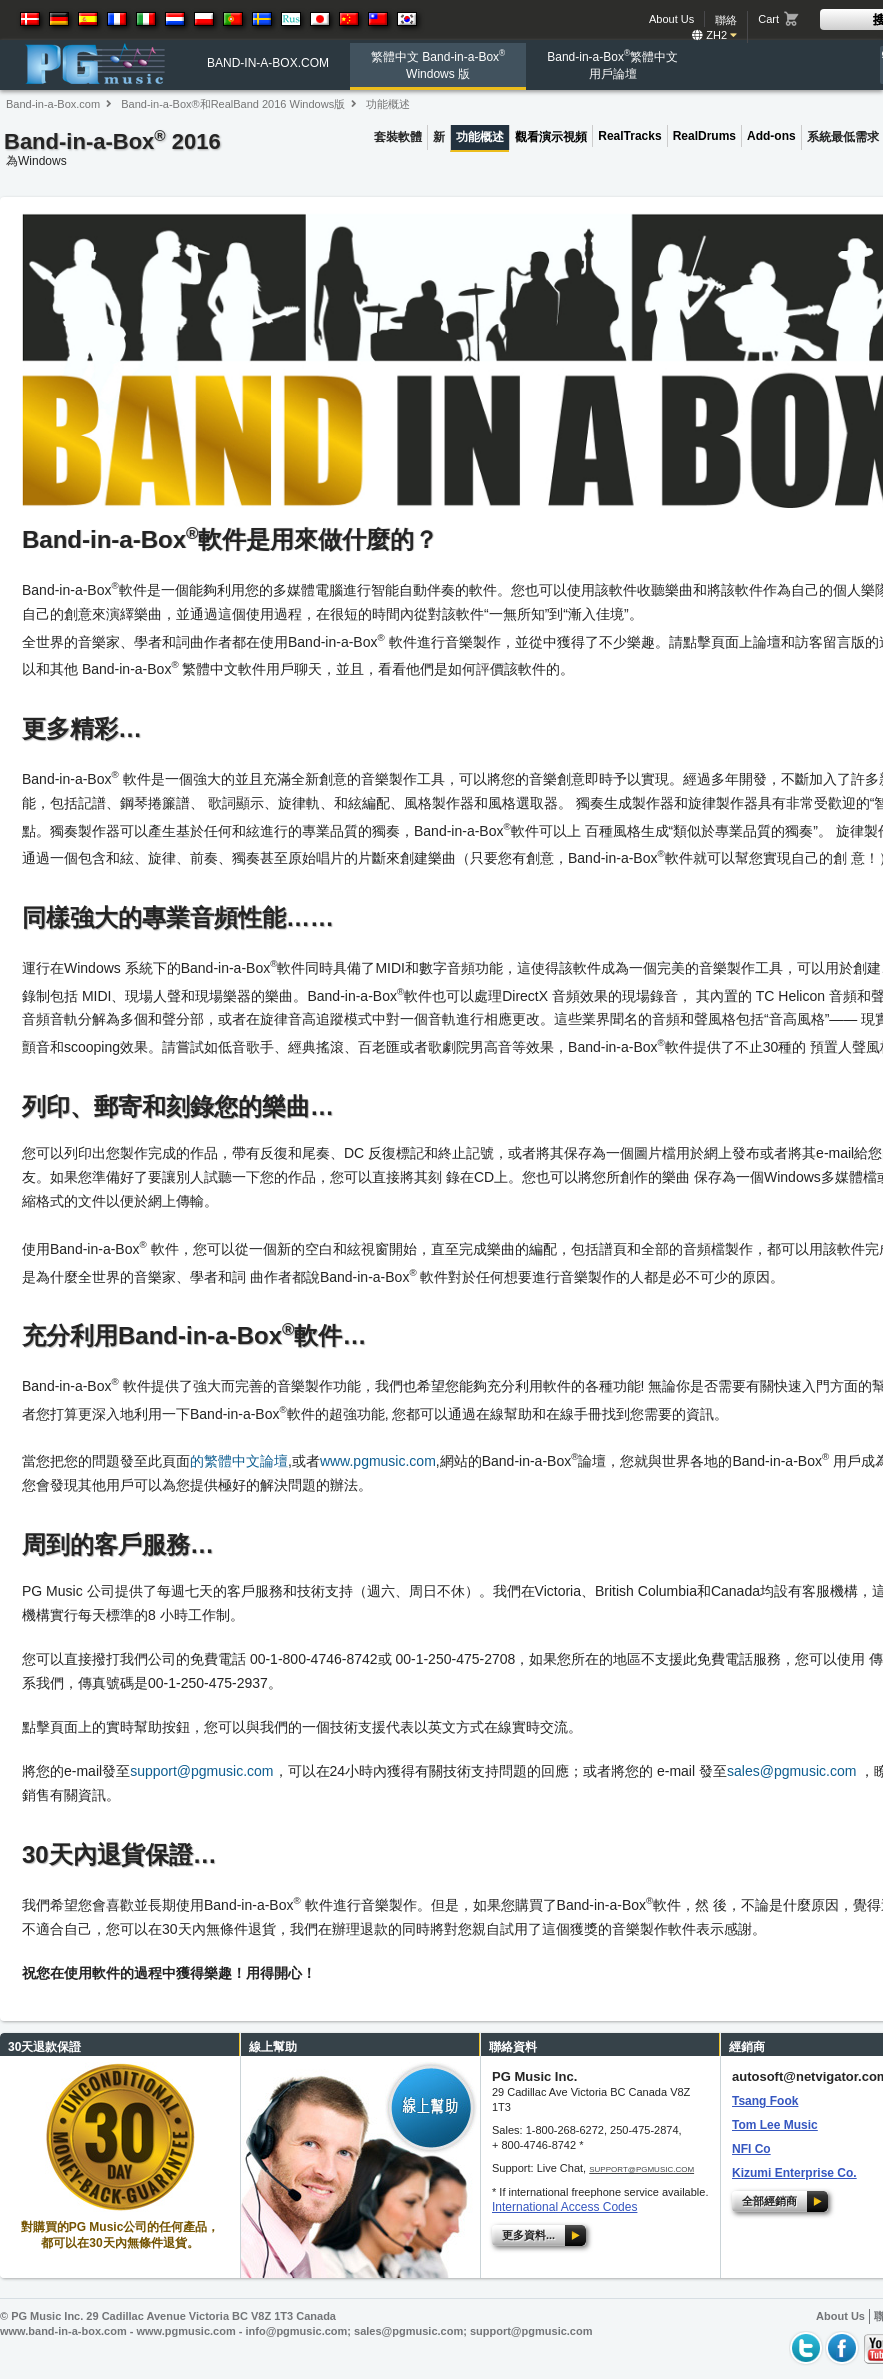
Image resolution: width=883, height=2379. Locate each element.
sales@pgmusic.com (791, 1771)
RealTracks (629, 136)
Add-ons (771, 136)
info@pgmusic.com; (300, 2331)
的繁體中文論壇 (239, 1461)
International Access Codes (564, 2207)
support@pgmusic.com (201, 1771)
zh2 (714, 35)
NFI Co (751, 2149)
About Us (671, 19)
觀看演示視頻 (551, 137)
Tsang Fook (765, 2101)
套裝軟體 (398, 137)
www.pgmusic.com (378, 1461)
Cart (768, 19)
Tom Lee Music (775, 2125)
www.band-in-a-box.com (63, 2331)
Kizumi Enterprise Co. (794, 2173)
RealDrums (704, 136)
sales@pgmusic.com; (412, 2331)
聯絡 (726, 20)
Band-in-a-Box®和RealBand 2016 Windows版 (233, 104)
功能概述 (388, 104)
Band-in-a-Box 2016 (112, 151)
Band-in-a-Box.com (53, 104)
